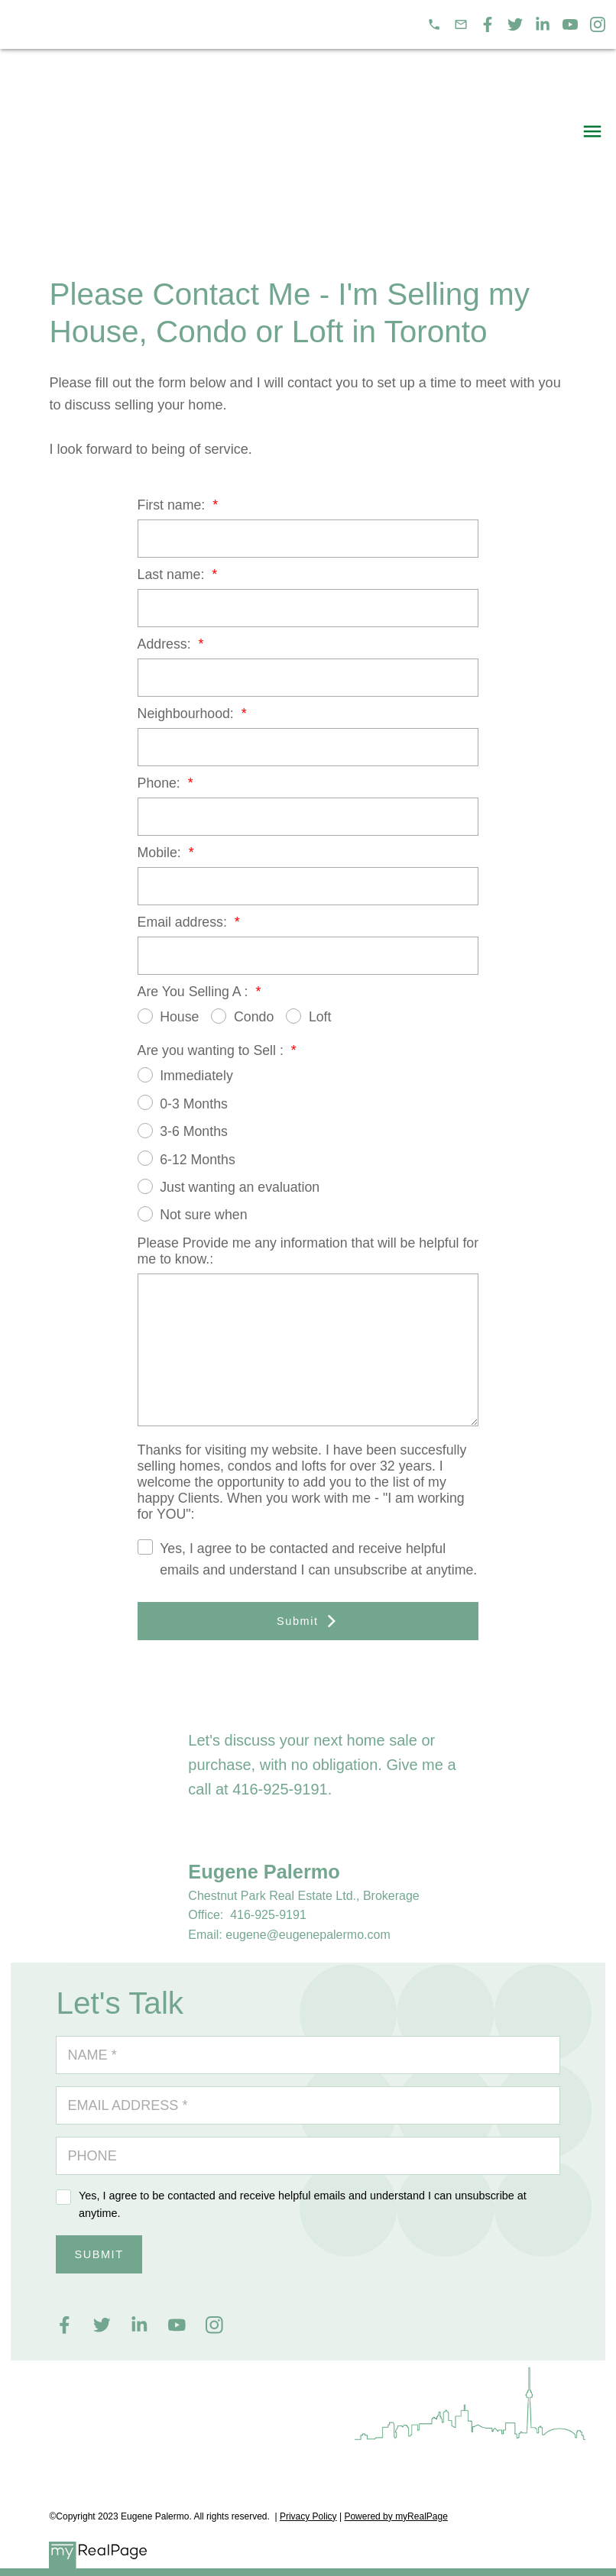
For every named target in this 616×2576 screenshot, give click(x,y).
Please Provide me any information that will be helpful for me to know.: (308, 1251)
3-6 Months (183, 1131)
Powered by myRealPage (395, 2516)
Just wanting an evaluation (229, 1187)
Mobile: (161, 852)
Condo (242, 1016)
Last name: (173, 574)
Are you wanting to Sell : (212, 1050)
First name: (173, 505)
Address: (166, 644)
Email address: (184, 922)
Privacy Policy (308, 2516)
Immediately (185, 1075)
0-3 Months (183, 1103)
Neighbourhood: (188, 713)
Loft (308, 1016)
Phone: (161, 783)
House (168, 1016)
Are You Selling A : (195, 991)
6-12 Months (186, 1158)
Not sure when (193, 1214)
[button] (434, 24)
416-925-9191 (280, 1789)
